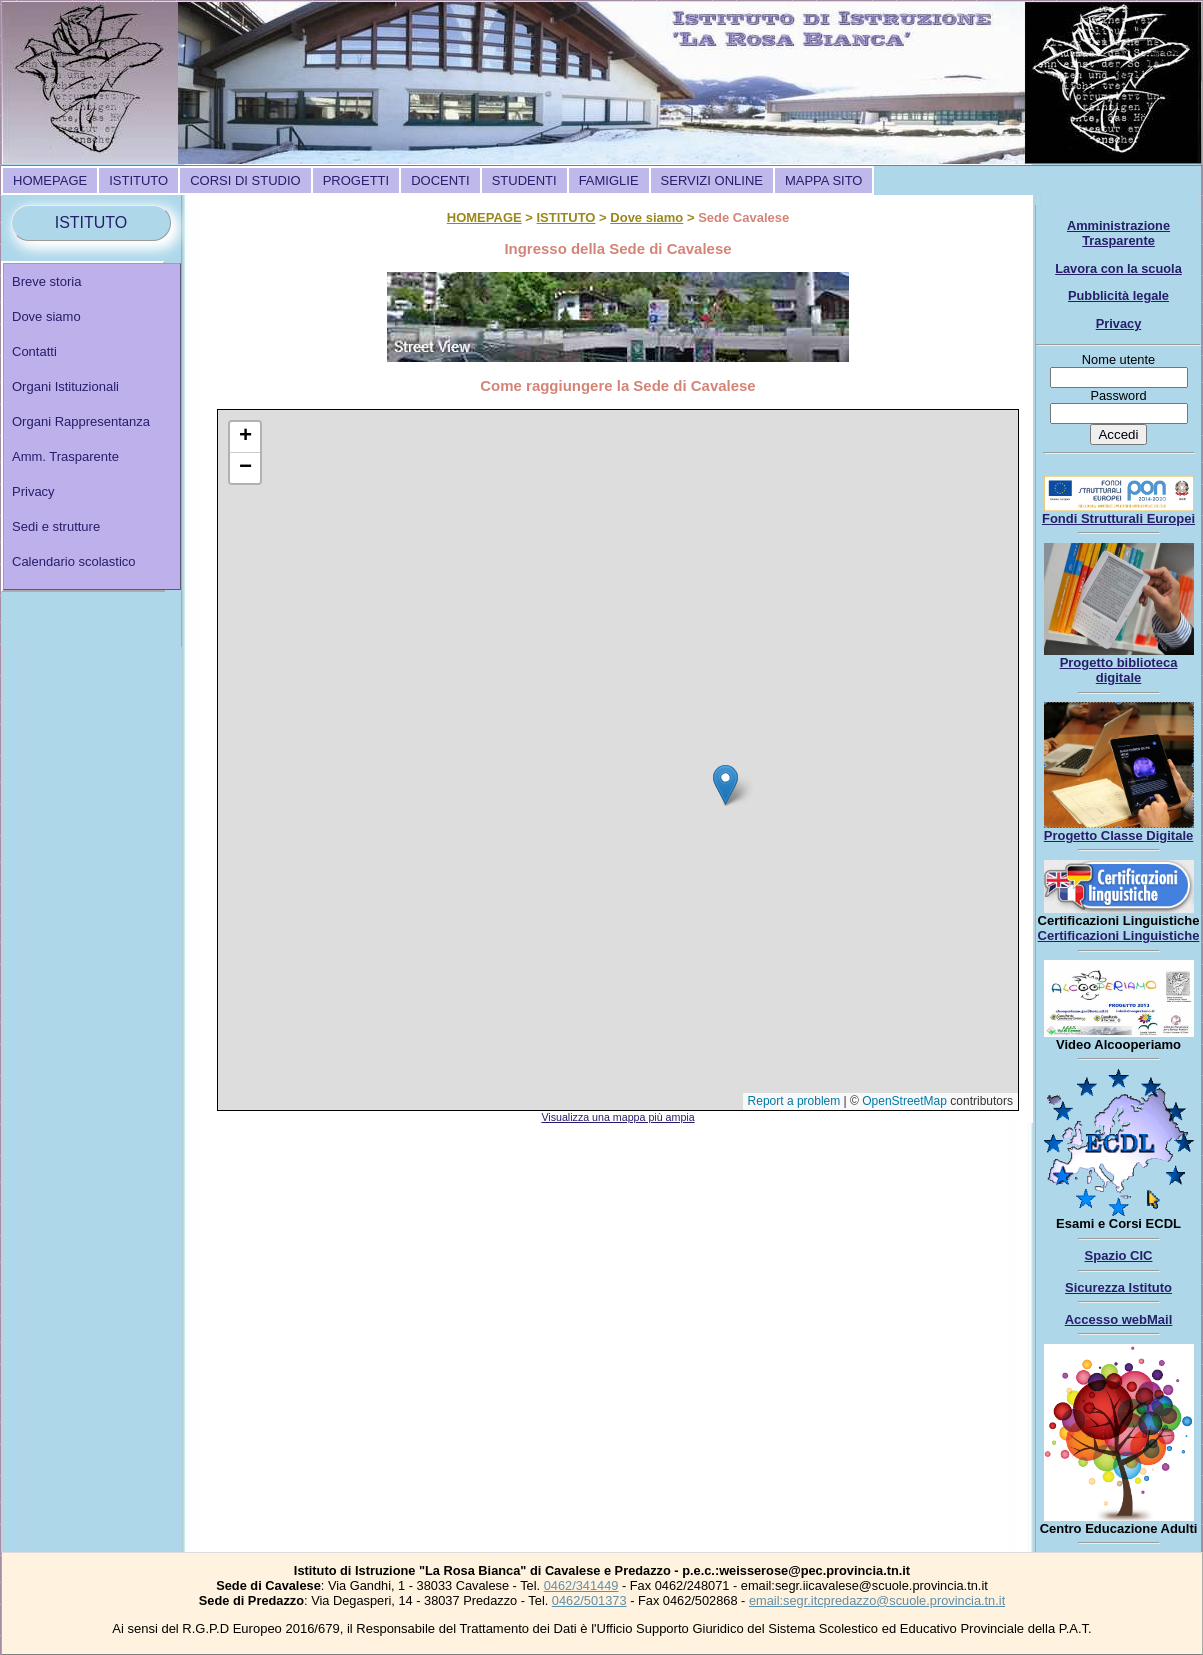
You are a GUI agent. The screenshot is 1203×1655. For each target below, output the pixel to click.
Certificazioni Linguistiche (1119, 935)
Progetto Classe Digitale (1119, 835)
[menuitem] (50, 180)
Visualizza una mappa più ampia (617, 1117)
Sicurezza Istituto (1118, 1287)
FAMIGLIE (609, 180)
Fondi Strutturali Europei (1118, 518)
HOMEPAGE (50, 180)
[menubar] (437, 180)
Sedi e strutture (56, 526)
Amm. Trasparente (65, 456)
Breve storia (46, 281)
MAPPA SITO (824, 180)
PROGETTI (356, 180)
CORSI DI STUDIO (245, 180)
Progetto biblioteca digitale (1119, 670)
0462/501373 (589, 1600)
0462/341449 (581, 1585)
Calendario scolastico (74, 561)
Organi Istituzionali (65, 386)
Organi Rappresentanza (81, 421)
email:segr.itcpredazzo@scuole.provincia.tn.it (877, 1600)
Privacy (33, 491)
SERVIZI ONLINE (712, 180)
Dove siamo (46, 316)
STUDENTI (524, 180)
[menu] (92, 426)
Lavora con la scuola (1118, 268)
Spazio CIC (1119, 1255)
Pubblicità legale (1118, 295)
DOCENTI (440, 180)
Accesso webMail (1119, 1319)
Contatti (34, 351)
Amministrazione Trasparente (1118, 233)
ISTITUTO (138, 180)
